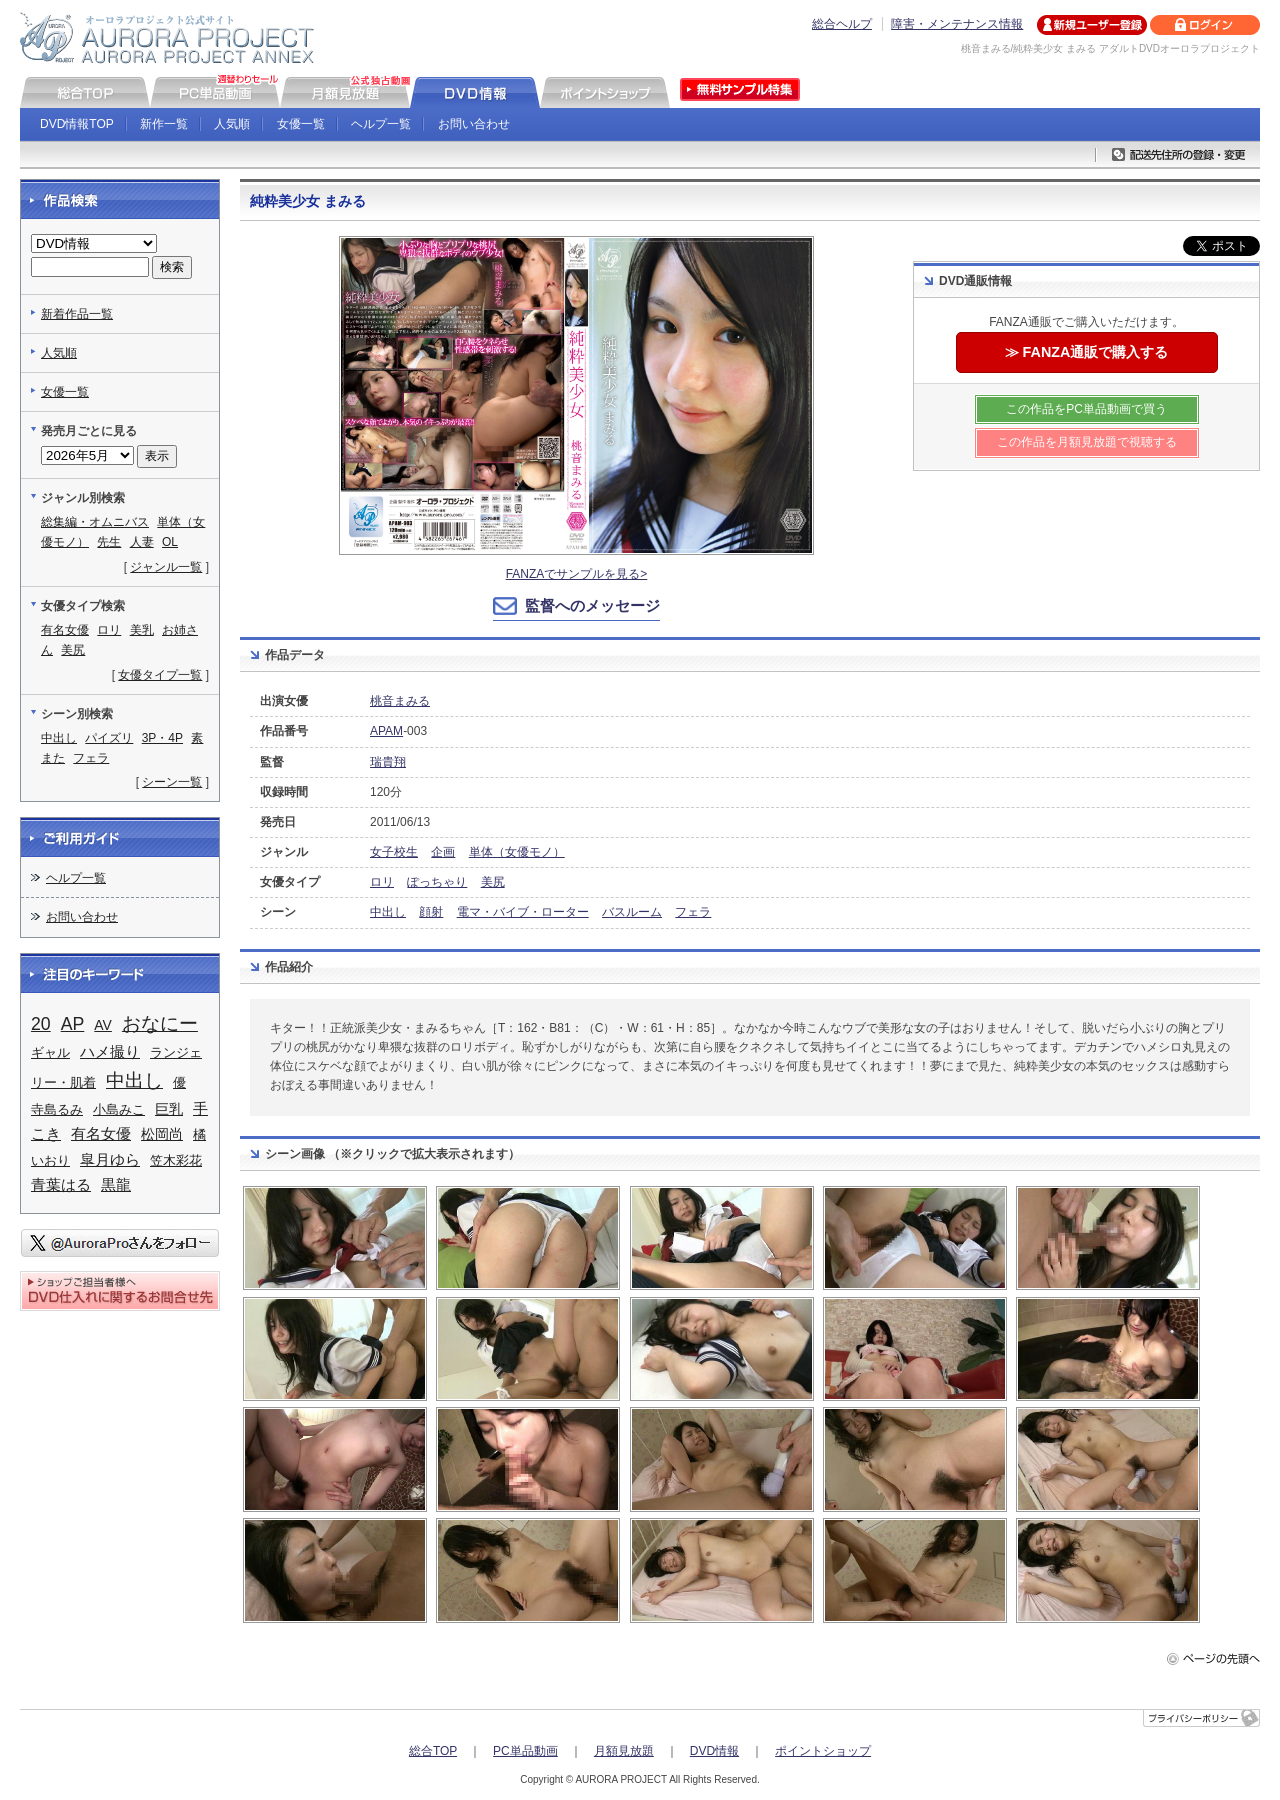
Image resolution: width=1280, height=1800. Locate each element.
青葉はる (61, 1185)
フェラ (693, 912)
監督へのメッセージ (592, 605)
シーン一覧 (172, 782)
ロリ (382, 882)
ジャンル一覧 (166, 567)
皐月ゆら (110, 1160)
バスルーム (632, 912)
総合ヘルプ (842, 24)
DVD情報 (714, 1751)
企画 (443, 852)
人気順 (232, 124)
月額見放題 (624, 1751)
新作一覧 (164, 124)
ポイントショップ (823, 1751)
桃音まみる (400, 701)
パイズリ (109, 738)
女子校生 (394, 852)
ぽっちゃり (437, 882)
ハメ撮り (110, 1052)
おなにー (160, 1023)
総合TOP (433, 1751)
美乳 (142, 630)
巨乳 (169, 1109)
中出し (388, 912)
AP (73, 1024)
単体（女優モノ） (517, 852)
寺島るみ (57, 1109)
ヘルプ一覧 (381, 124)
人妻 (142, 542)
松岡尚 (162, 1134)
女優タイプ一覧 (160, 675)
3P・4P (162, 738)
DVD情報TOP (77, 124)
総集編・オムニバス (95, 522)
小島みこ (119, 1109)
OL (170, 542)
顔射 (431, 912)
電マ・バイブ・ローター (523, 912)
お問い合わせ (474, 124)
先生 (109, 542)
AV (103, 1025)
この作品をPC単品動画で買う (1086, 409)
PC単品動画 (525, 1751)
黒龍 (116, 1185)
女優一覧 (301, 124)
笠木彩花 (176, 1160)
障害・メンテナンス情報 (957, 24)
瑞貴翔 (388, 762)
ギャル (50, 1052)
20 (41, 1024)
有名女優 (65, 630)
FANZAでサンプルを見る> (577, 574)
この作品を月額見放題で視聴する (1087, 442)
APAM (386, 731)
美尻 (493, 882)
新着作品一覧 (77, 314)
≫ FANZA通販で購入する (1087, 352)
